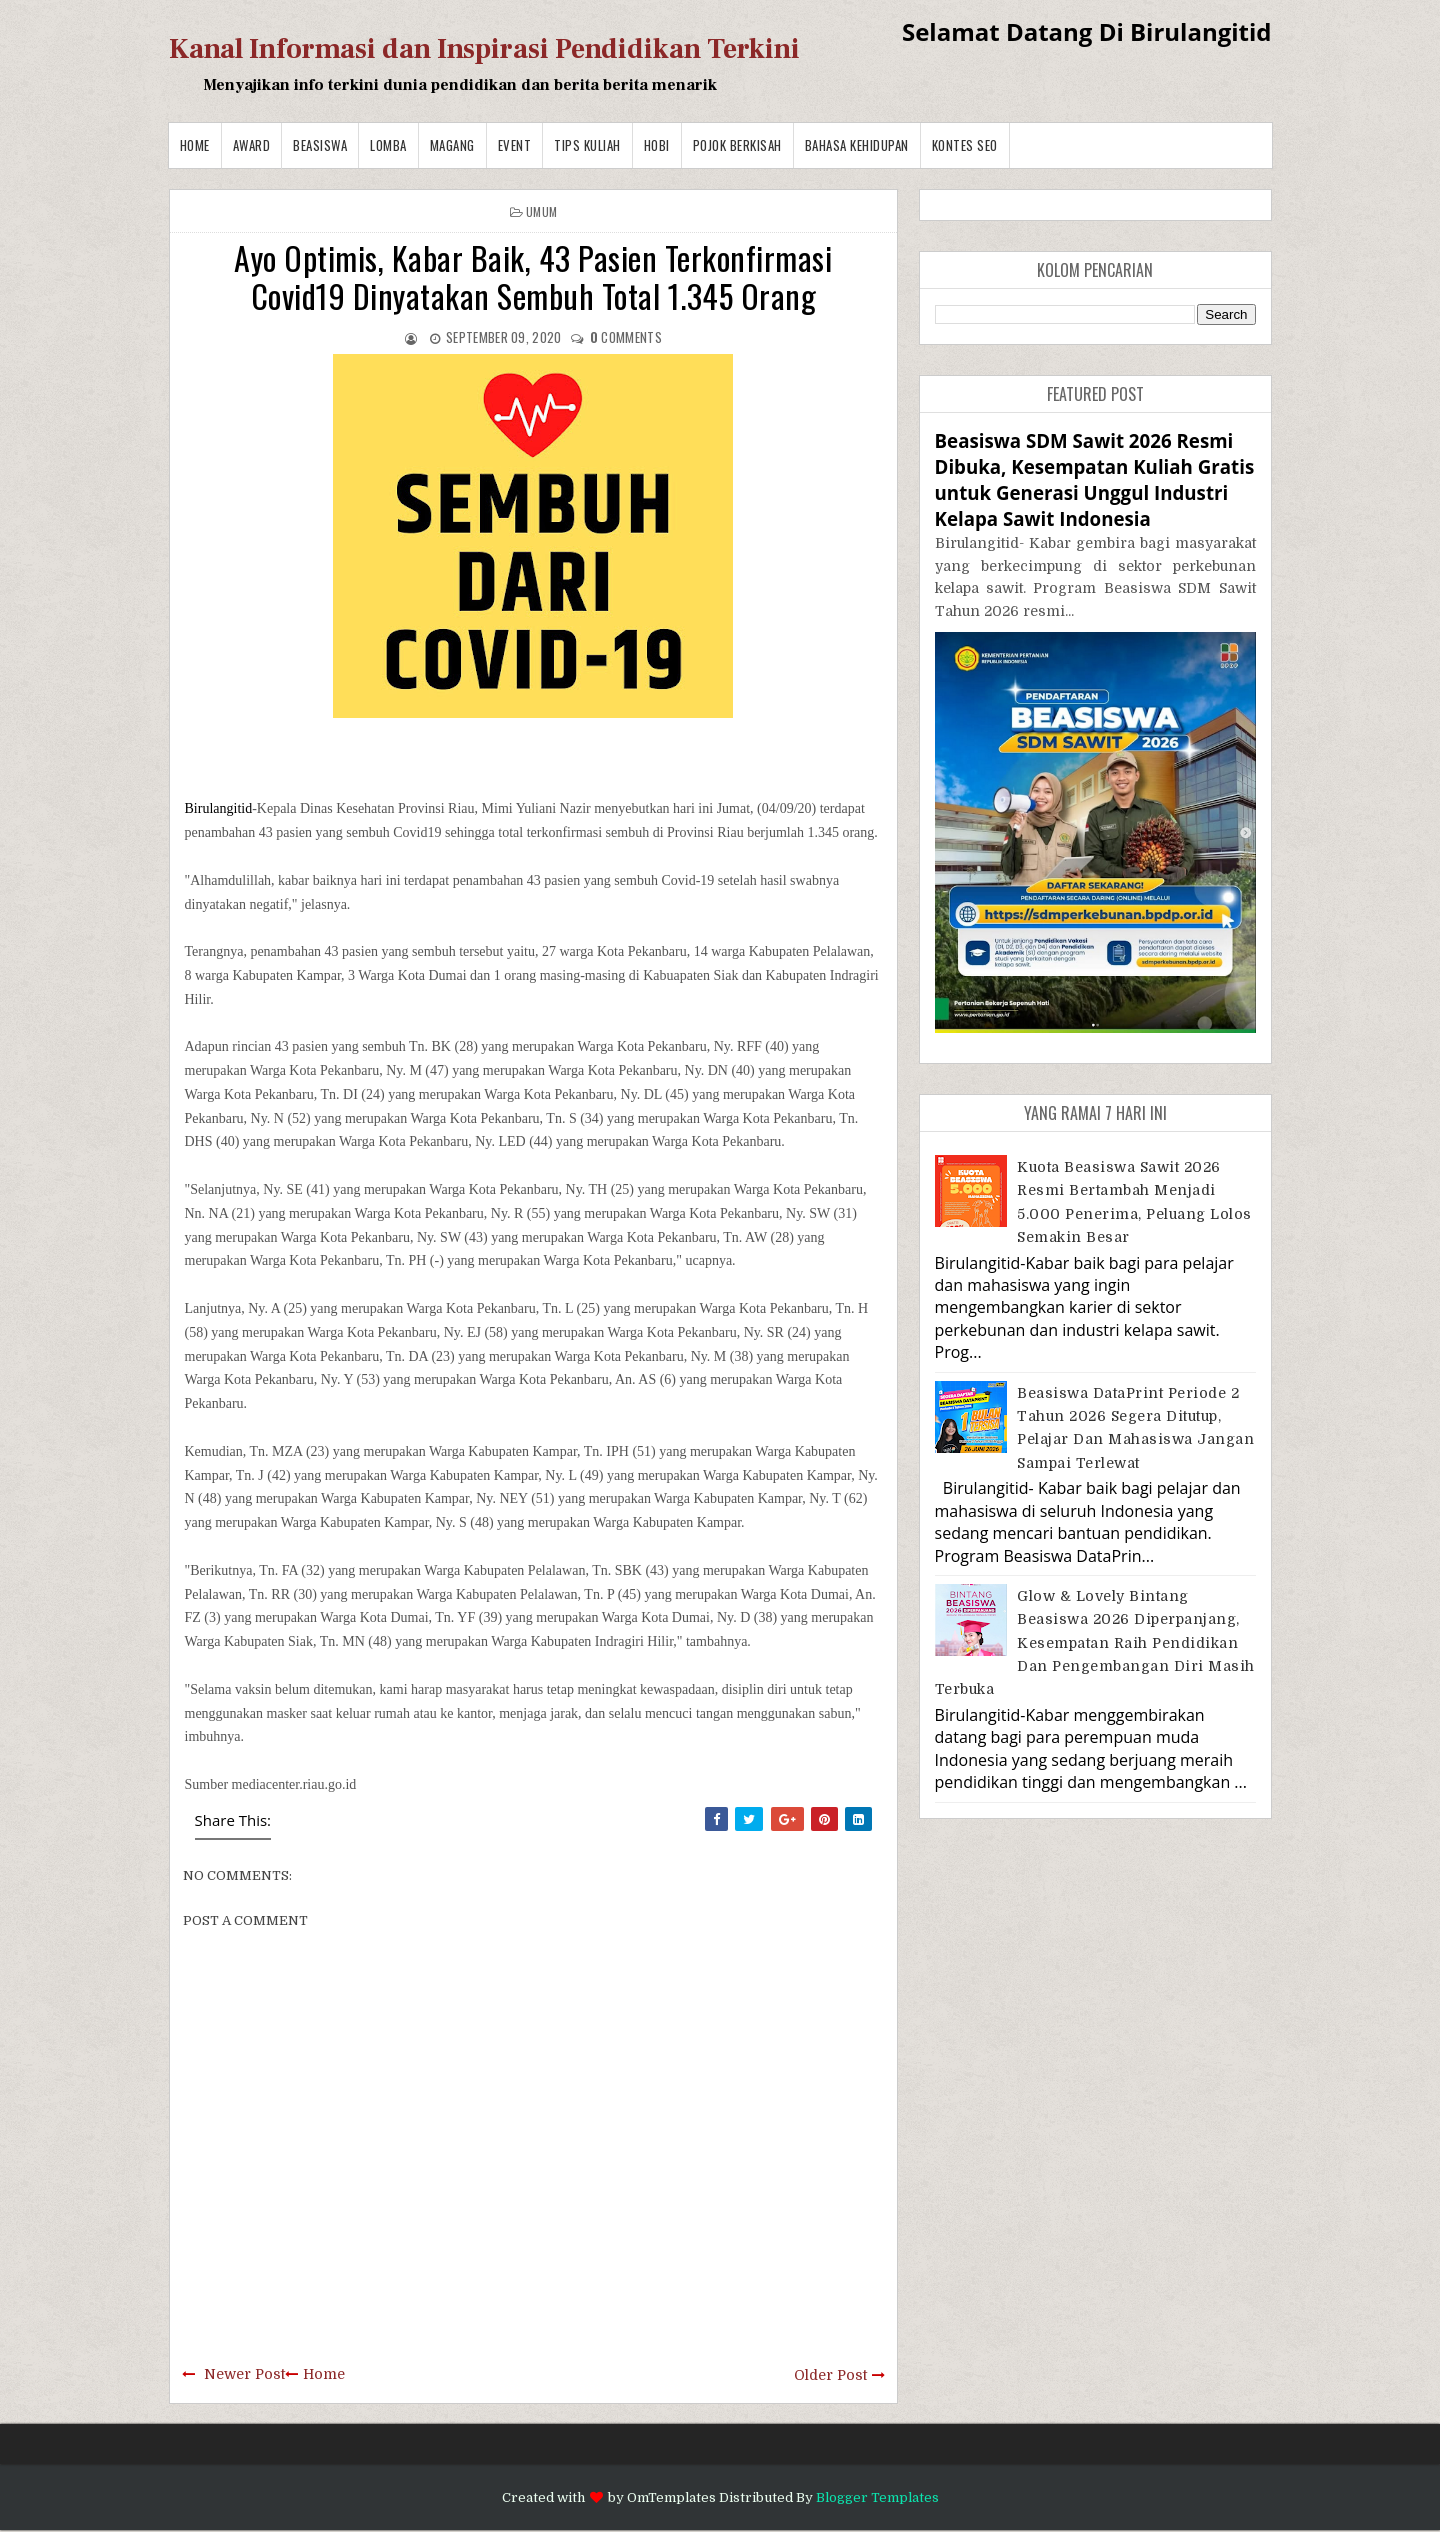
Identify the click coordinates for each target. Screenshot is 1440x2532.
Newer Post (244, 2374)
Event (515, 145)
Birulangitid (219, 808)
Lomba (388, 145)
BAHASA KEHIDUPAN (857, 145)
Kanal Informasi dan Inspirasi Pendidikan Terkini (484, 49)
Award (252, 145)
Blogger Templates (877, 2497)
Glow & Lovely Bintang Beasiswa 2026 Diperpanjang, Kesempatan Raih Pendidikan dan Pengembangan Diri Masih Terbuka (1095, 1643)
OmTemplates (671, 2497)
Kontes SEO (965, 145)
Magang (452, 145)
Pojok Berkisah (737, 145)
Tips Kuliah (587, 145)
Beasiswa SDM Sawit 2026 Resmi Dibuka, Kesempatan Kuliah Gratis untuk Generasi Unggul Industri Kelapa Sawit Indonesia (1095, 480)
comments (626, 337)
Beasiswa (320, 145)
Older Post (830, 2375)
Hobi (657, 145)
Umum (541, 211)
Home (195, 145)
